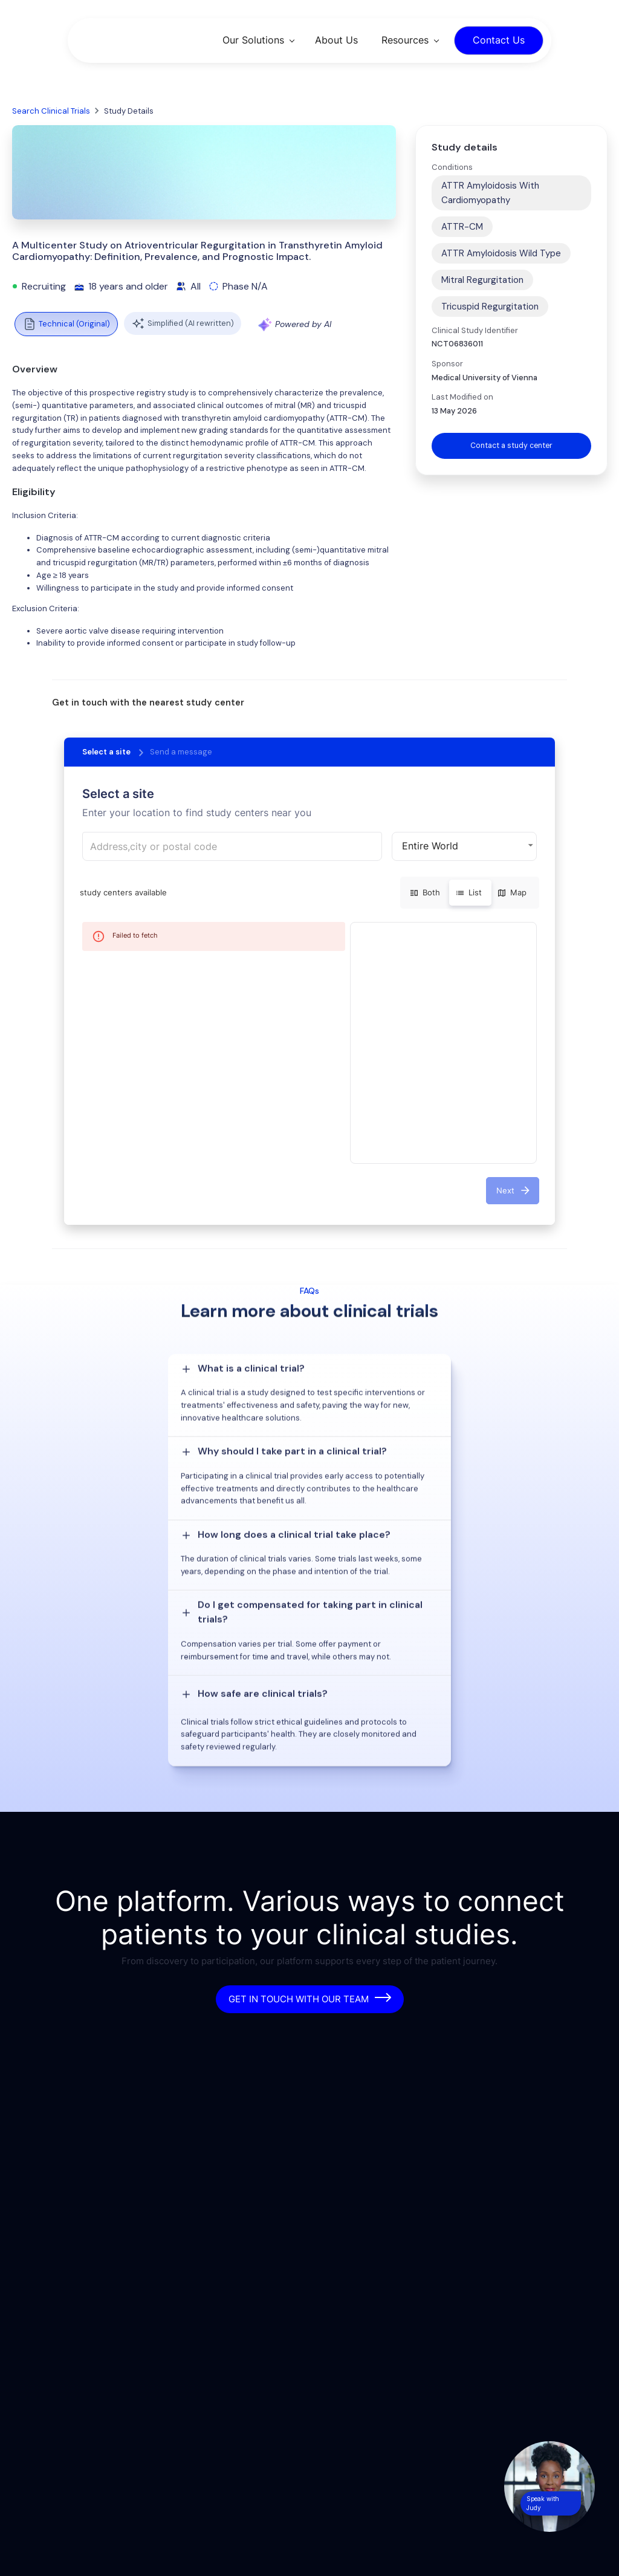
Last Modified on (462, 397)
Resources (405, 40)
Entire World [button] (430, 846)
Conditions (452, 167)
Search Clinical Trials (51, 111)
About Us (336, 40)
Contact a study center (511, 446)
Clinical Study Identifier (475, 330)
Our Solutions (253, 40)
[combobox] (232, 846)
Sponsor (447, 363)
